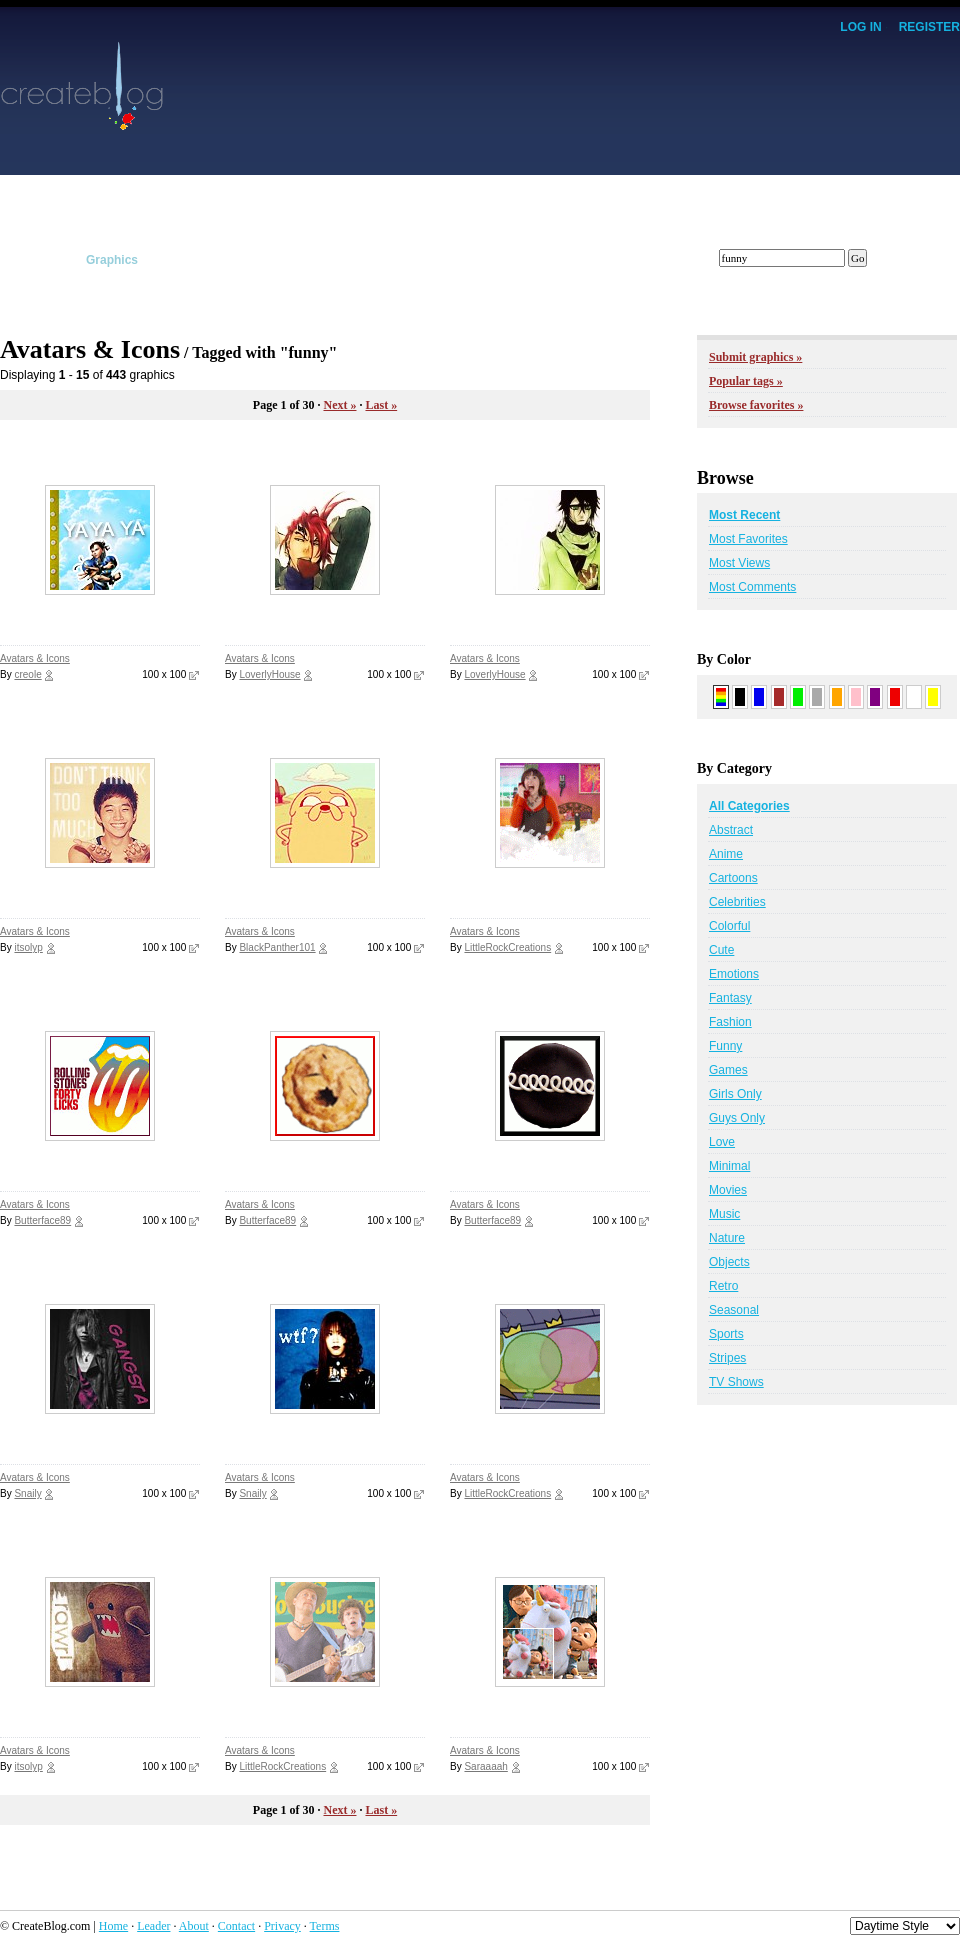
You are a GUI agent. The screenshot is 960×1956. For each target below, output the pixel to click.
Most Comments (752, 587)
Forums (637, 260)
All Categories (749, 806)
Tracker (460, 260)
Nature (727, 1238)
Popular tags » (746, 381)
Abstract (731, 830)
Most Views (739, 563)
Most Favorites (748, 539)
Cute (721, 950)
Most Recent (744, 515)
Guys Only (737, 1118)
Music (724, 1214)
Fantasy (730, 998)
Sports (726, 1334)
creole (27, 674)
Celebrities (737, 902)
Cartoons (733, 878)
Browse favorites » (756, 405)
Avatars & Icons (35, 658)
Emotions (734, 974)
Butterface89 (42, 1220)
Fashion (730, 1022)
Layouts (23, 260)
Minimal (729, 1166)
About (194, 1926)
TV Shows (736, 1382)
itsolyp (28, 947)
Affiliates (374, 260)
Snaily (27, 1493)
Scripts (198, 260)
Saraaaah (485, 1766)
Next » (339, 405)
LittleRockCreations (507, 947)
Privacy (282, 1926)
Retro (723, 1286)
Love (722, 1142)
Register (929, 27)
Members (548, 260)
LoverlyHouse (269, 674)
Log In (860, 27)
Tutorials (284, 260)
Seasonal (734, 1310)
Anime (726, 854)
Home (113, 1926)
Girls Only (735, 1094)
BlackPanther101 (277, 947)
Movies (728, 1190)
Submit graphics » (755, 357)
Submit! (937, 260)
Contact (236, 1926)
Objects (729, 1262)
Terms (325, 1926)
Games (728, 1070)
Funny (725, 1046)
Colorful (729, 926)
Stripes (727, 1358)
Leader (153, 1926)
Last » (381, 405)
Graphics (112, 260)
